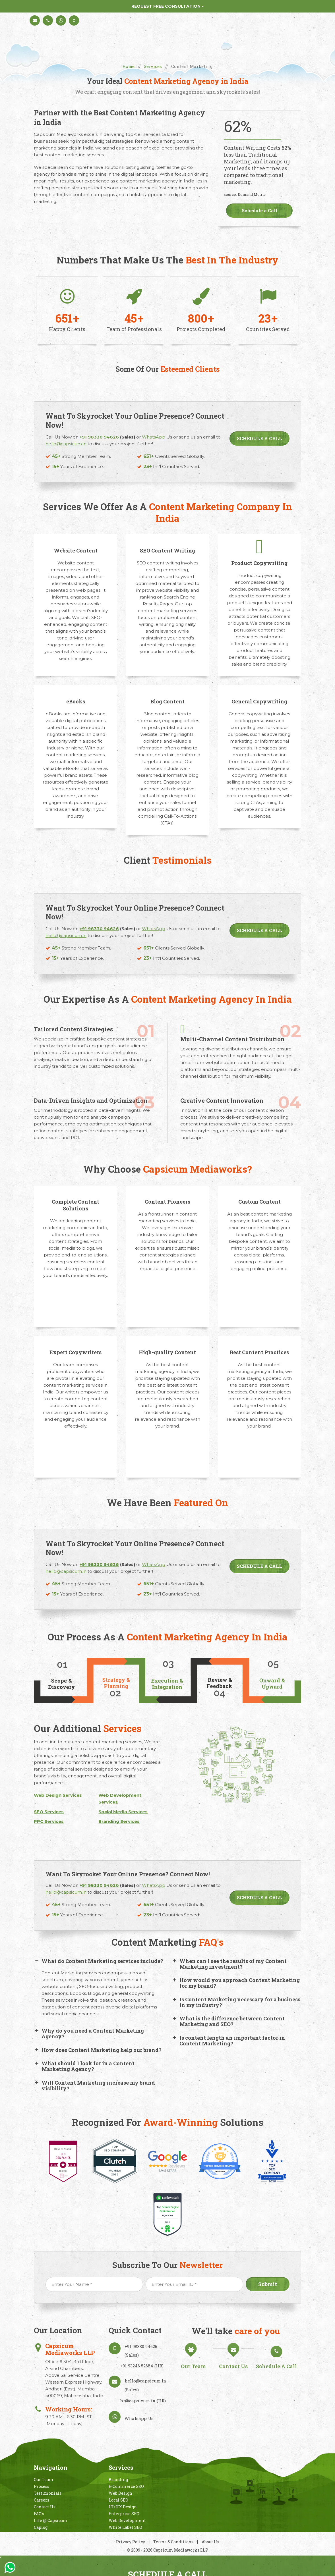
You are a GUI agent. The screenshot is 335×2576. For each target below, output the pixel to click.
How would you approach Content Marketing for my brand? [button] (236, 1983)
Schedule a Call (259, 210)
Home (128, 66)
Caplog (40, 2527)
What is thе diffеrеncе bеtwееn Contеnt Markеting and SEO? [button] (228, 2021)
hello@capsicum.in (66, 935)
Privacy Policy (131, 2541)
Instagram (236, 2495)
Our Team (43, 2479)
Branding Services (119, 1821)
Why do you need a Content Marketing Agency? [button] (89, 2033)
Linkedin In (263, 2495)
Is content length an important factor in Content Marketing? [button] (228, 2040)
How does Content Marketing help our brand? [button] (98, 2050)
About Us (210, 2541)
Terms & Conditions (173, 2541)
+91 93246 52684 (136, 2366)
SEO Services (49, 1811)
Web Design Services (58, 1795)
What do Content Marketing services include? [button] (98, 1961)
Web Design (120, 2493)
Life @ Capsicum (50, 2520)
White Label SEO (125, 2527)
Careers (41, 2500)
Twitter (278, 2495)
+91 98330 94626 (141, 2346)
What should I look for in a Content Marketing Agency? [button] (84, 2066)
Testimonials (47, 2493)
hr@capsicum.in (138, 2400)
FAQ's (39, 2513)
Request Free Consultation (167, 6)
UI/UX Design (123, 2506)
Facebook (294, 2495)
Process (41, 2486)
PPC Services (49, 1821)
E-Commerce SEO (126, 2486)
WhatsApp (153, 928)
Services (153, 66)
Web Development (127, 2520)
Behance (250, 2495)
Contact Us (44, 2506)
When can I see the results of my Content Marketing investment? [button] (229, 1964)
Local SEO (118, 2500)
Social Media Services (123, 1811)
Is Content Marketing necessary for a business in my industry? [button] (236, 2002)
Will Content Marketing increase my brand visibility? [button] (94, 2085)
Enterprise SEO (124, 2513)
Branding (118, 2479)
